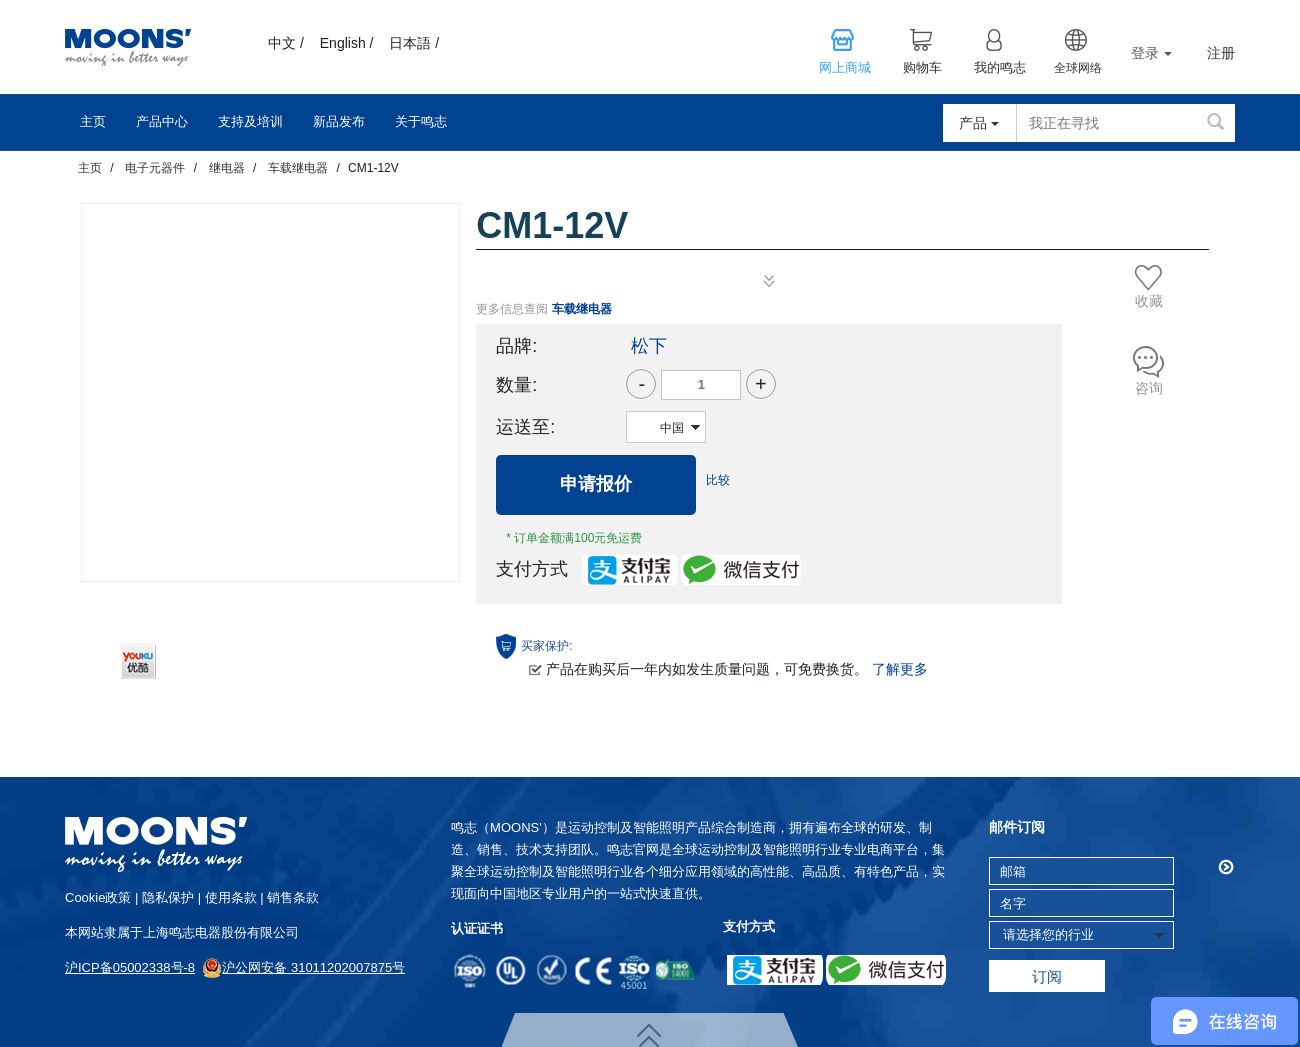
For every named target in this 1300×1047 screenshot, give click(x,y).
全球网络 (1078, 68)
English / (347, 43)
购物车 (922, 68)
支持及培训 (250, 121)
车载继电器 (298, 168)
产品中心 (162, 121)
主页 (93, 121)
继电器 (227, 168)
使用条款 (231, 897)
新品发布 (339, 121)
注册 (1221, 53)
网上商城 (845, 68)
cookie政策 (98, 897)
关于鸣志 (421, 121)
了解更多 (900, 669)
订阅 (1047, 976)
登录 (1151, 53)
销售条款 (293, 897)
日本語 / (414, 43)
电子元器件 (155, 168)
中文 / (286, 43)
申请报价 (596, 484)
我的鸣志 (1000, 68)
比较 (718, 480)
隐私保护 (168, 897)
